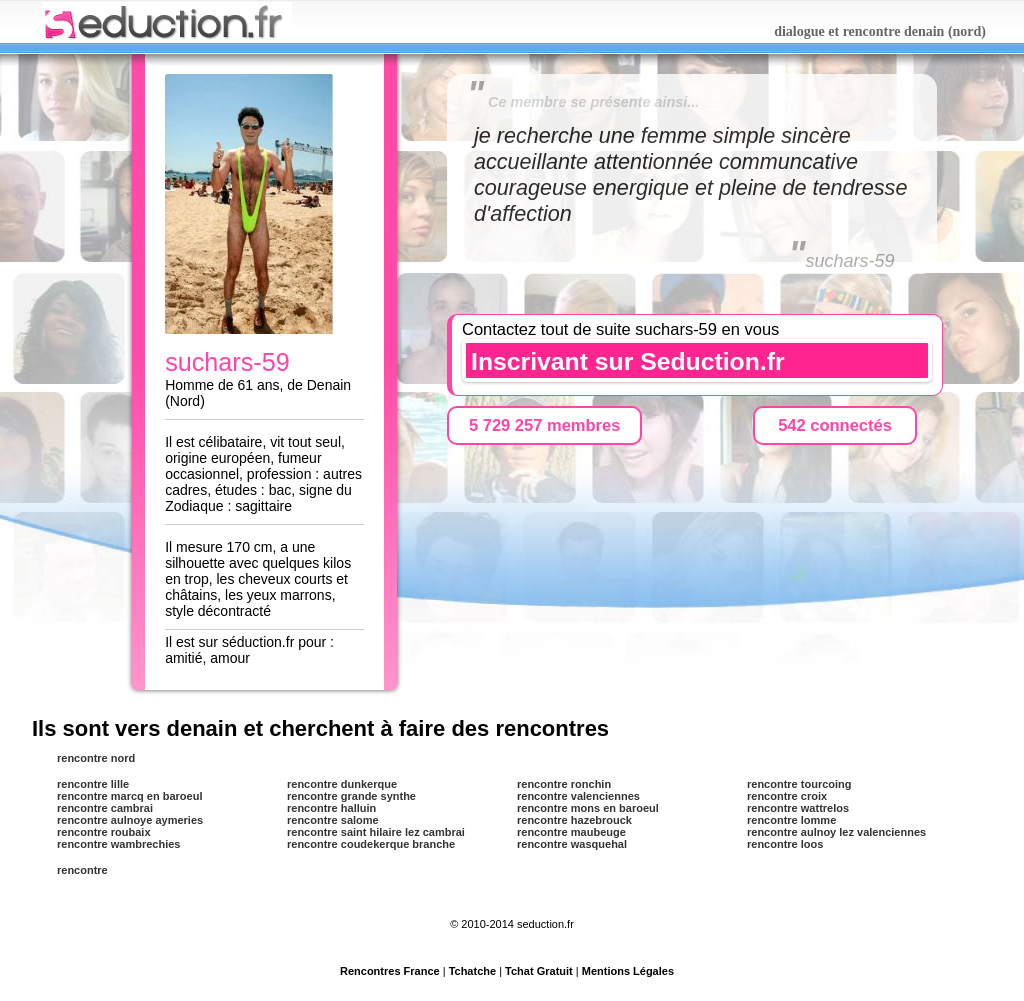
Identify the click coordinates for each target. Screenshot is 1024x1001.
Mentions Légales (628, 971)
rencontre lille (93, 784)
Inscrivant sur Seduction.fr (628, 361)
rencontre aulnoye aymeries (130, 820)
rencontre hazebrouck (574, 820)
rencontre (82, 870)
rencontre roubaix (104, 832)
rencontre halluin (331, 808)
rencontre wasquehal (572, 844)
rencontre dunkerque (342, 784)
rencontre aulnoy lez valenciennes (836, 832)
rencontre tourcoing (799, 784)
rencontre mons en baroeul (588, 808)
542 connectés (835, 425)
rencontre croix (787, 796)
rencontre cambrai (105, 808)
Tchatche (472, 971)
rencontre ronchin (564, 784)
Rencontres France (390, 971)
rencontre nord (96, 758)
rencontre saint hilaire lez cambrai (376, 832)
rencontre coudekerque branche (371, 844)
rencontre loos (785, 844)
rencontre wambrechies (119, 844)
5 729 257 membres (544, 425)
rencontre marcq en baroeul (130, 796)
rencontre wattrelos (798, 808)
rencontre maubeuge (571, 832)
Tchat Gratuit (539, 971)
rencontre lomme (791, 820)
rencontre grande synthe (351, 796)
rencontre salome (333, 820)
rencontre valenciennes (578, 796)
